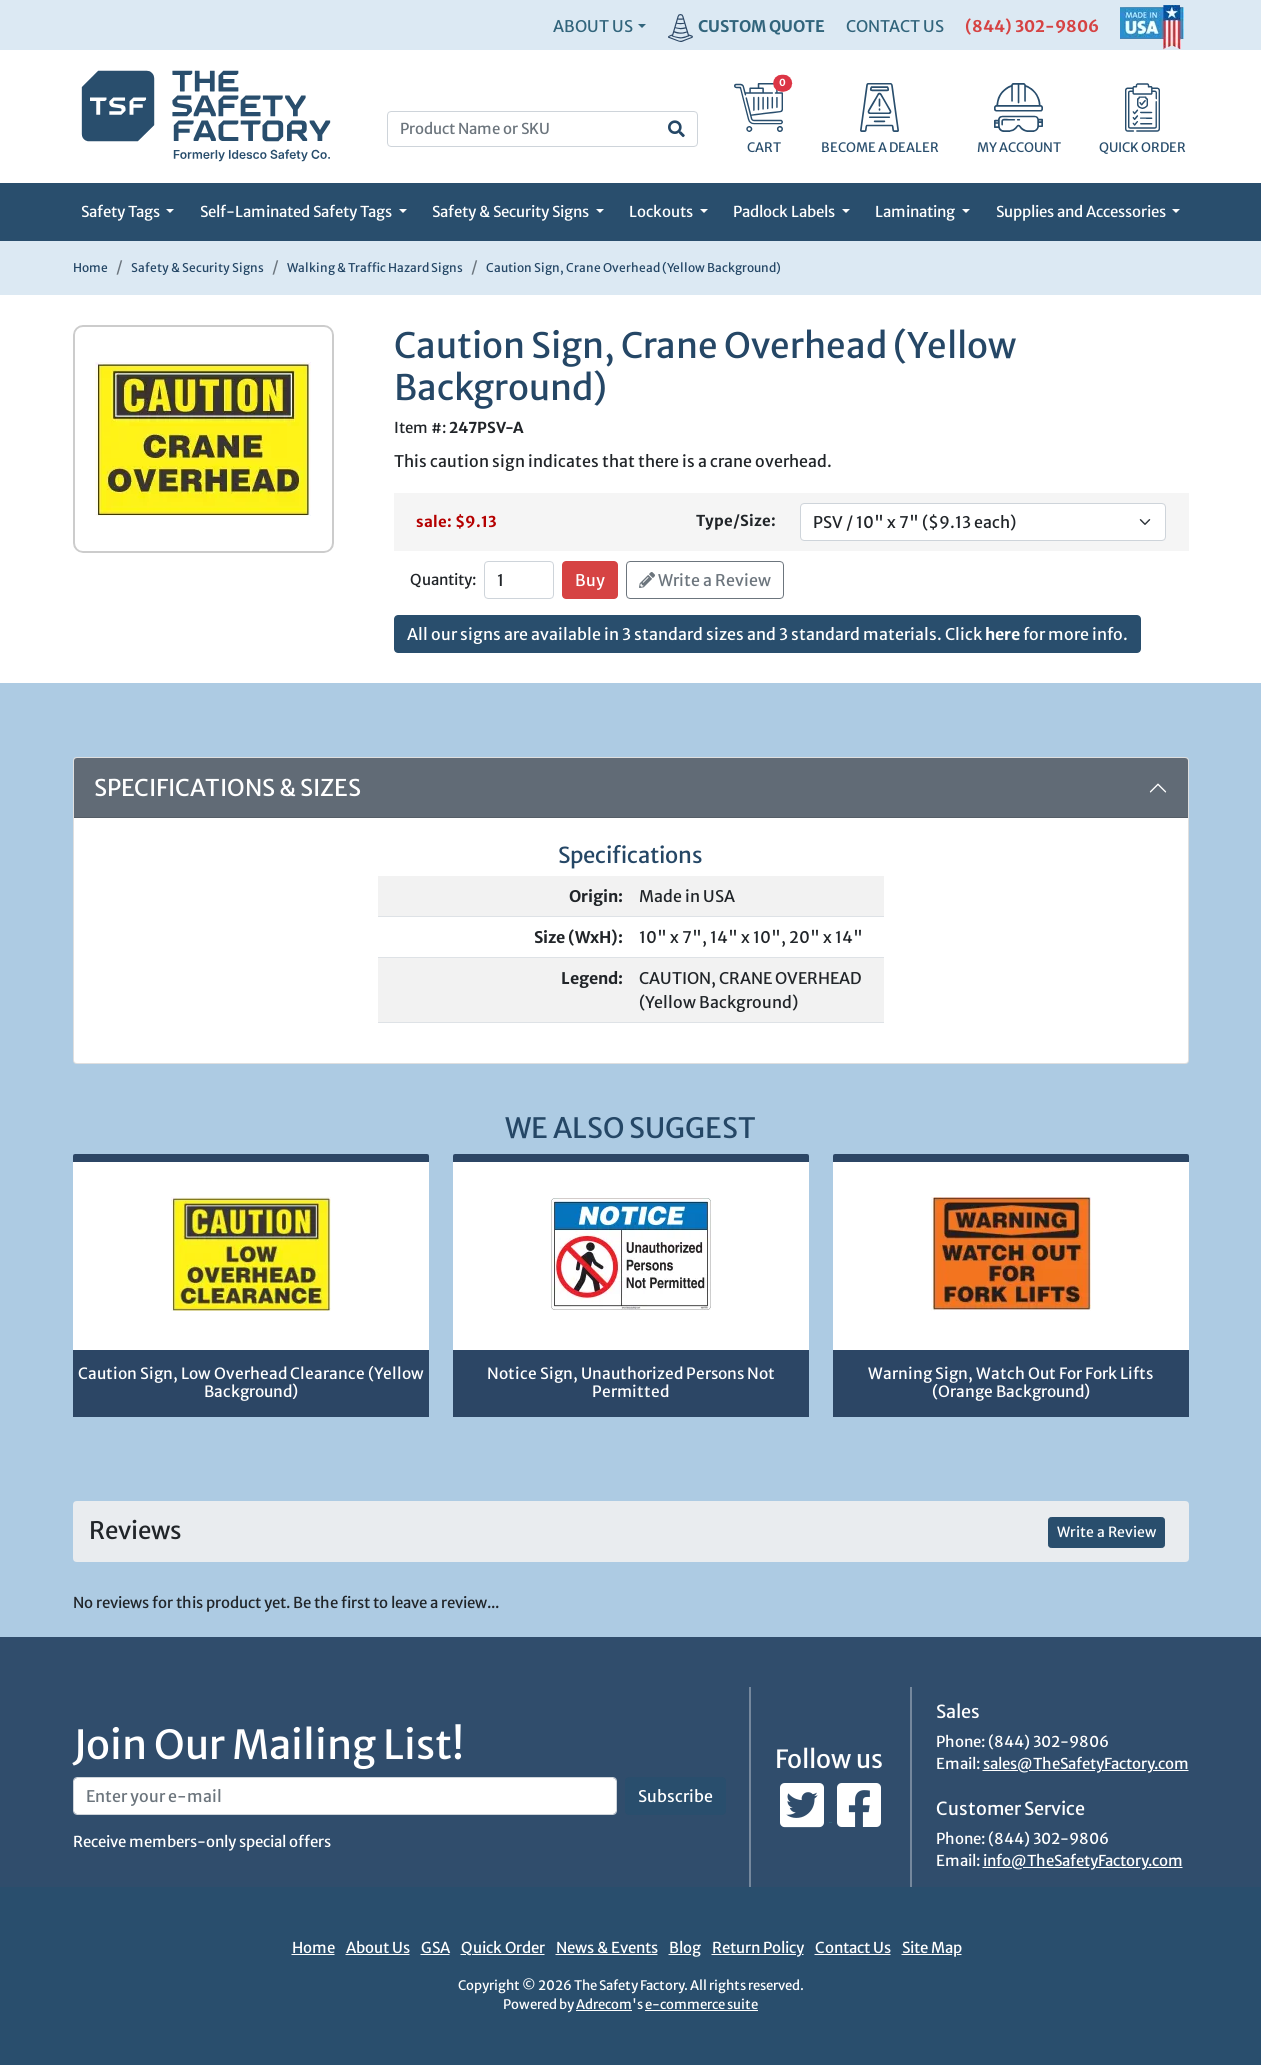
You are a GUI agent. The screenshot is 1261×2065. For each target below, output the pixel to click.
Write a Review (705, 580)
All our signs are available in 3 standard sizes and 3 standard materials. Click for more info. (767, 634)
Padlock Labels (785, 211)
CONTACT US (895, 26)
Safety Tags (122, 211)
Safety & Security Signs (512, 211)
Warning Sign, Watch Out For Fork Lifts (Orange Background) (1010, 1383)
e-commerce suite (701, 2004)
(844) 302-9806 (1032, 26)
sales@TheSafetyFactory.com (1086, 1763)
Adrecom (604, 2004)
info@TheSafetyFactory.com (1083, 1860)
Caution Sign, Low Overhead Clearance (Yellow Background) (251, 1383)
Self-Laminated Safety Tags (297, 211)
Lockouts (662, 211)
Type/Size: (736, 520)
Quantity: (443, 579)
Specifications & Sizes (227, 787)
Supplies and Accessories (1082, 211)
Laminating (916, 211)
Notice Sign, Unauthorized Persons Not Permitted (631, 1383)
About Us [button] (593, 26)
